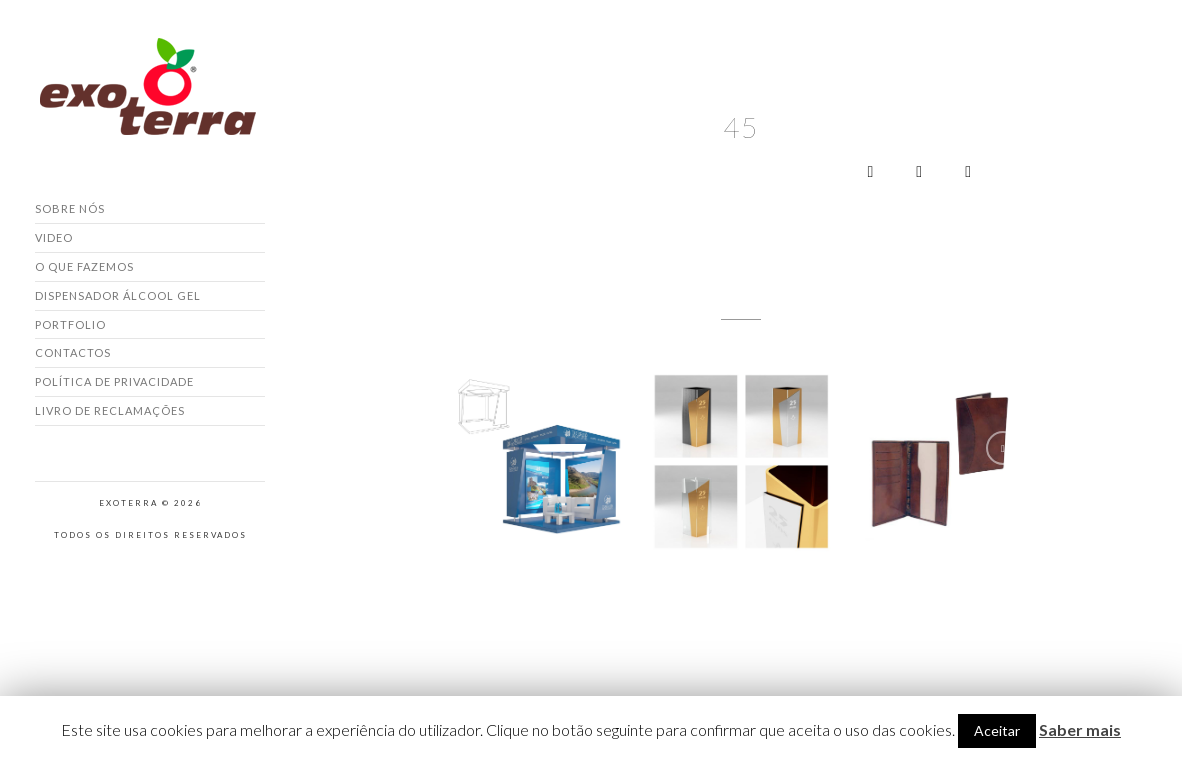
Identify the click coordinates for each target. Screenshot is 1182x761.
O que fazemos (84, 266)
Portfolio (70, 324)
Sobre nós (70, 208)
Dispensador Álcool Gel (118, 295)
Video (54, 237)
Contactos (73, 352)
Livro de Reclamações (110, 410)
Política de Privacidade (114, 381)
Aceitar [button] (997, 730)
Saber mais (1080, 729)
